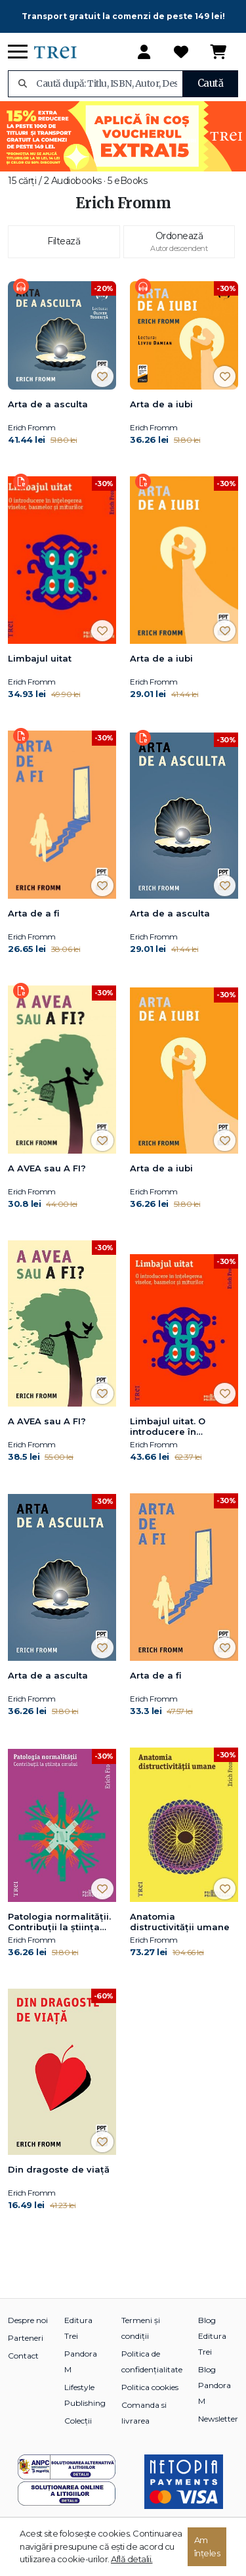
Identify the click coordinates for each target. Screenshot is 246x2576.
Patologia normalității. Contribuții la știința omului (59, 1922)
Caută (210, 83)
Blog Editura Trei (212, 2336)
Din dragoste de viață (59, 2169)
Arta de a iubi (161, 404)
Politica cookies (149, 2387)
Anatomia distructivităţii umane (180, 1921)
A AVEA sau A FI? (47, 1168)
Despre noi (28, 2320)
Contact (23, 2356)
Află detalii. (132, 2559)
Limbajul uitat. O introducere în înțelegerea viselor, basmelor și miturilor (178, 1427)
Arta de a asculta (48, 404)
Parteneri (25, 2338)
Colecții (78, 2421)
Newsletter (218, 2419)
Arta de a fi (34, 913)
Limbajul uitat (40, 658)
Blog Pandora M (214, 2385)
